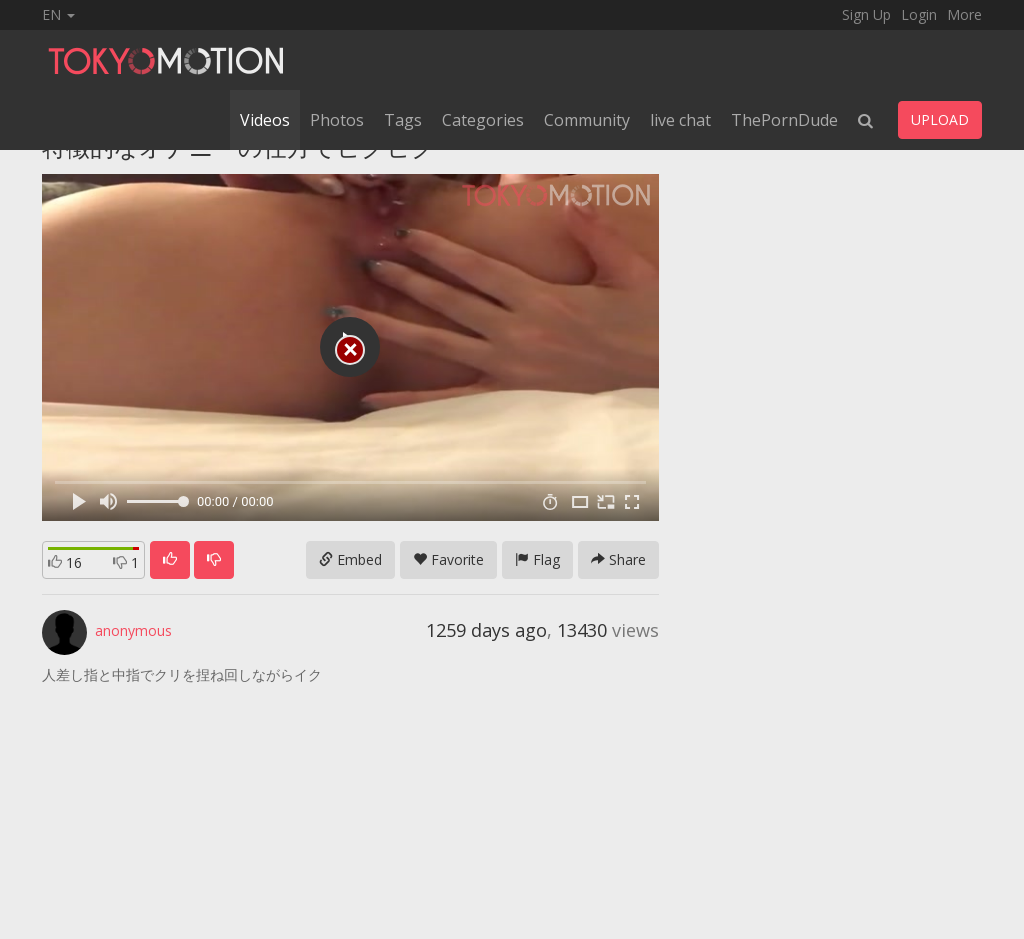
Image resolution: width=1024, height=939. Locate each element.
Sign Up (866, 14)
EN (58, 14)
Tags (403, 120)
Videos (265, 120)
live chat (680, 120)
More (964, 14)
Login (919, 14)
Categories (483, 120)
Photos (337, 120)
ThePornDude (784, 120)
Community (587, 120)
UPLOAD (940, 119)
